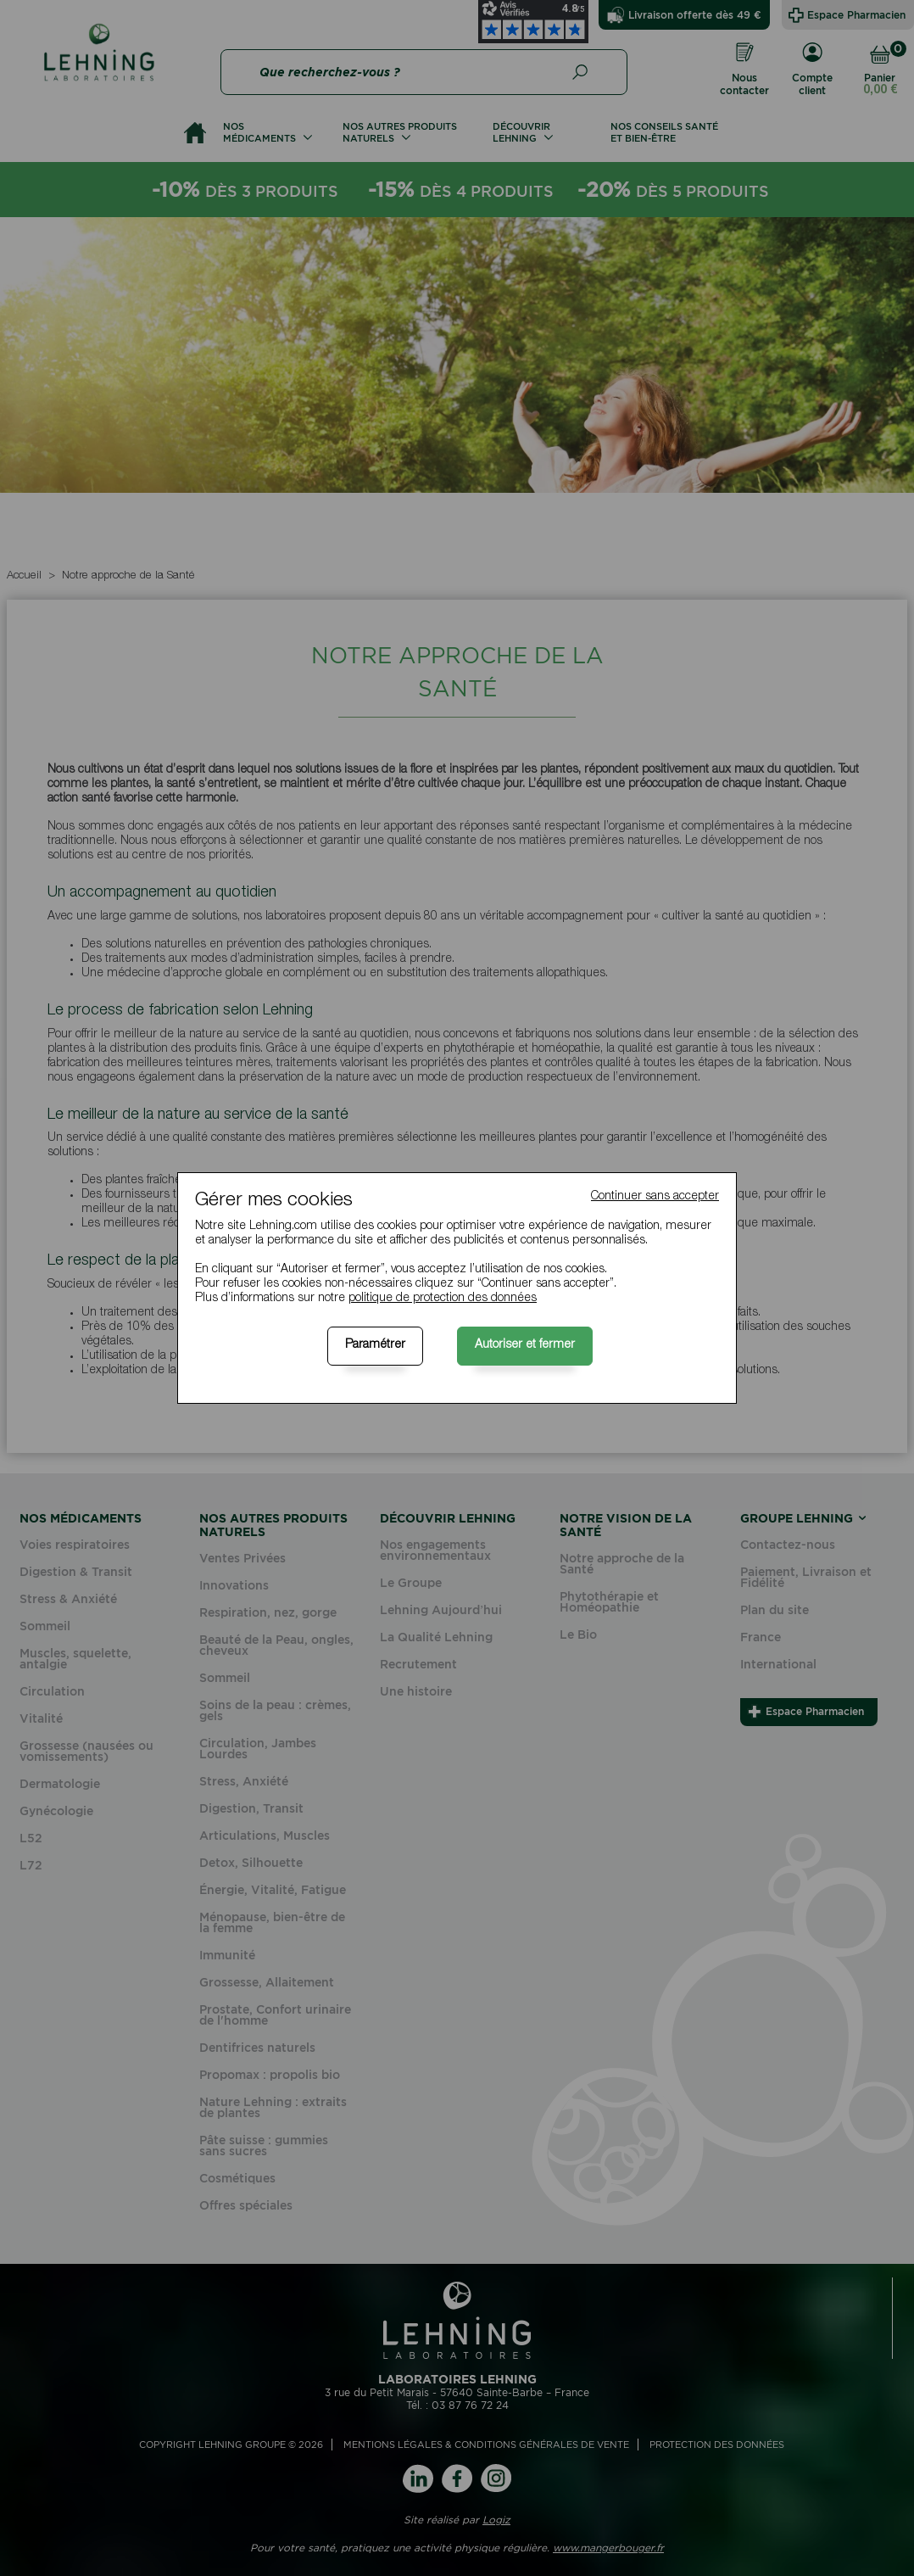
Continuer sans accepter (655, 1197)
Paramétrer (375, 1345)
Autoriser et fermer (525, 1345)
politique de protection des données (442, 1299)
